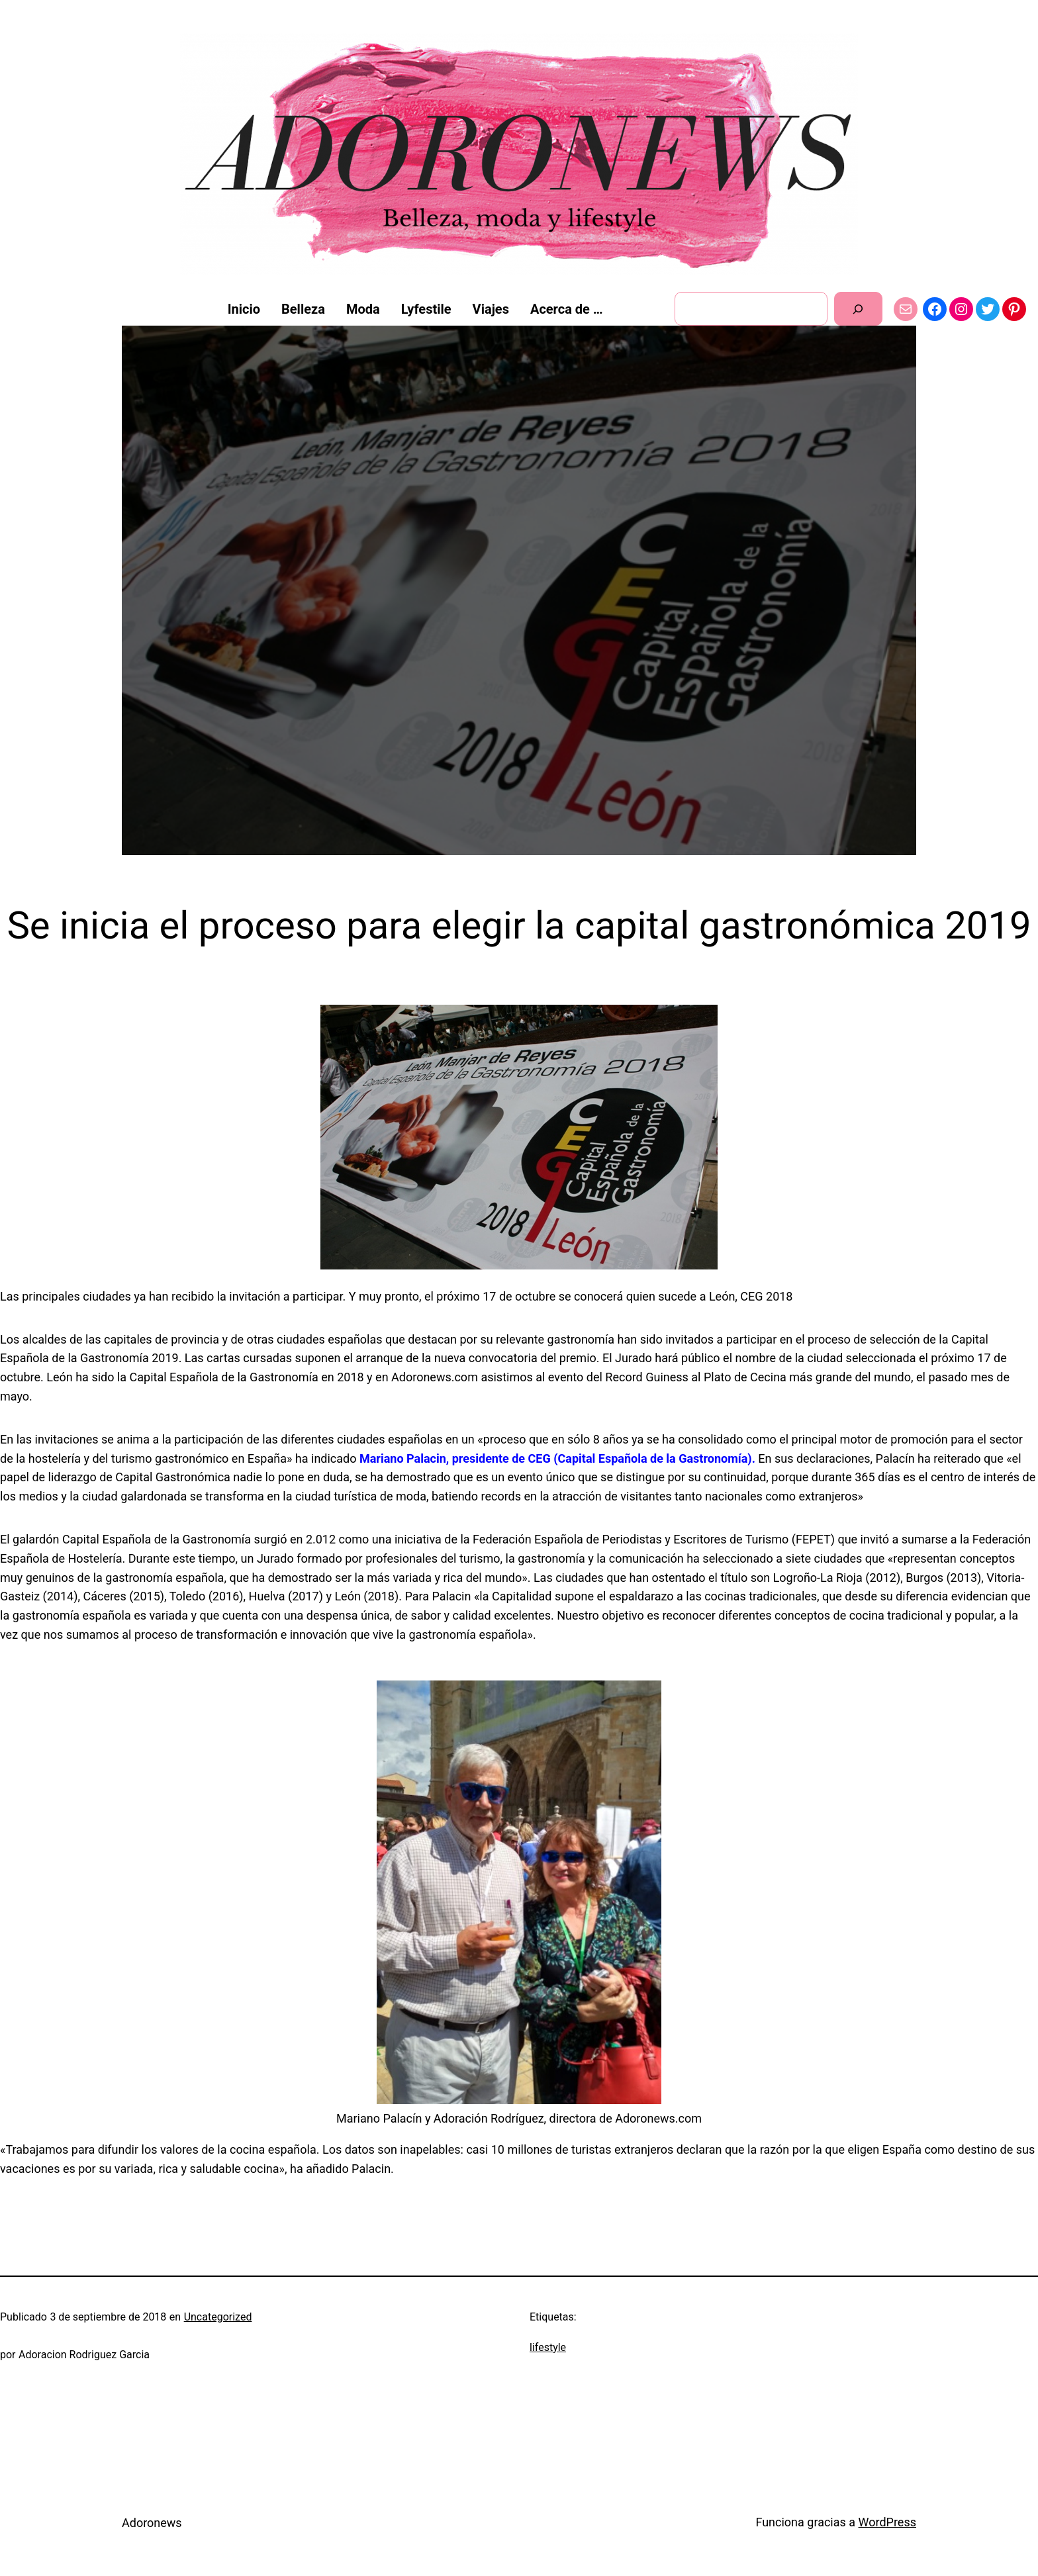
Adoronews (152, 2523)
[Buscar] (858, 309)
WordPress (887, 2522)
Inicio (244, 309)
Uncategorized (218, 2317)
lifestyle (548, 2347)
